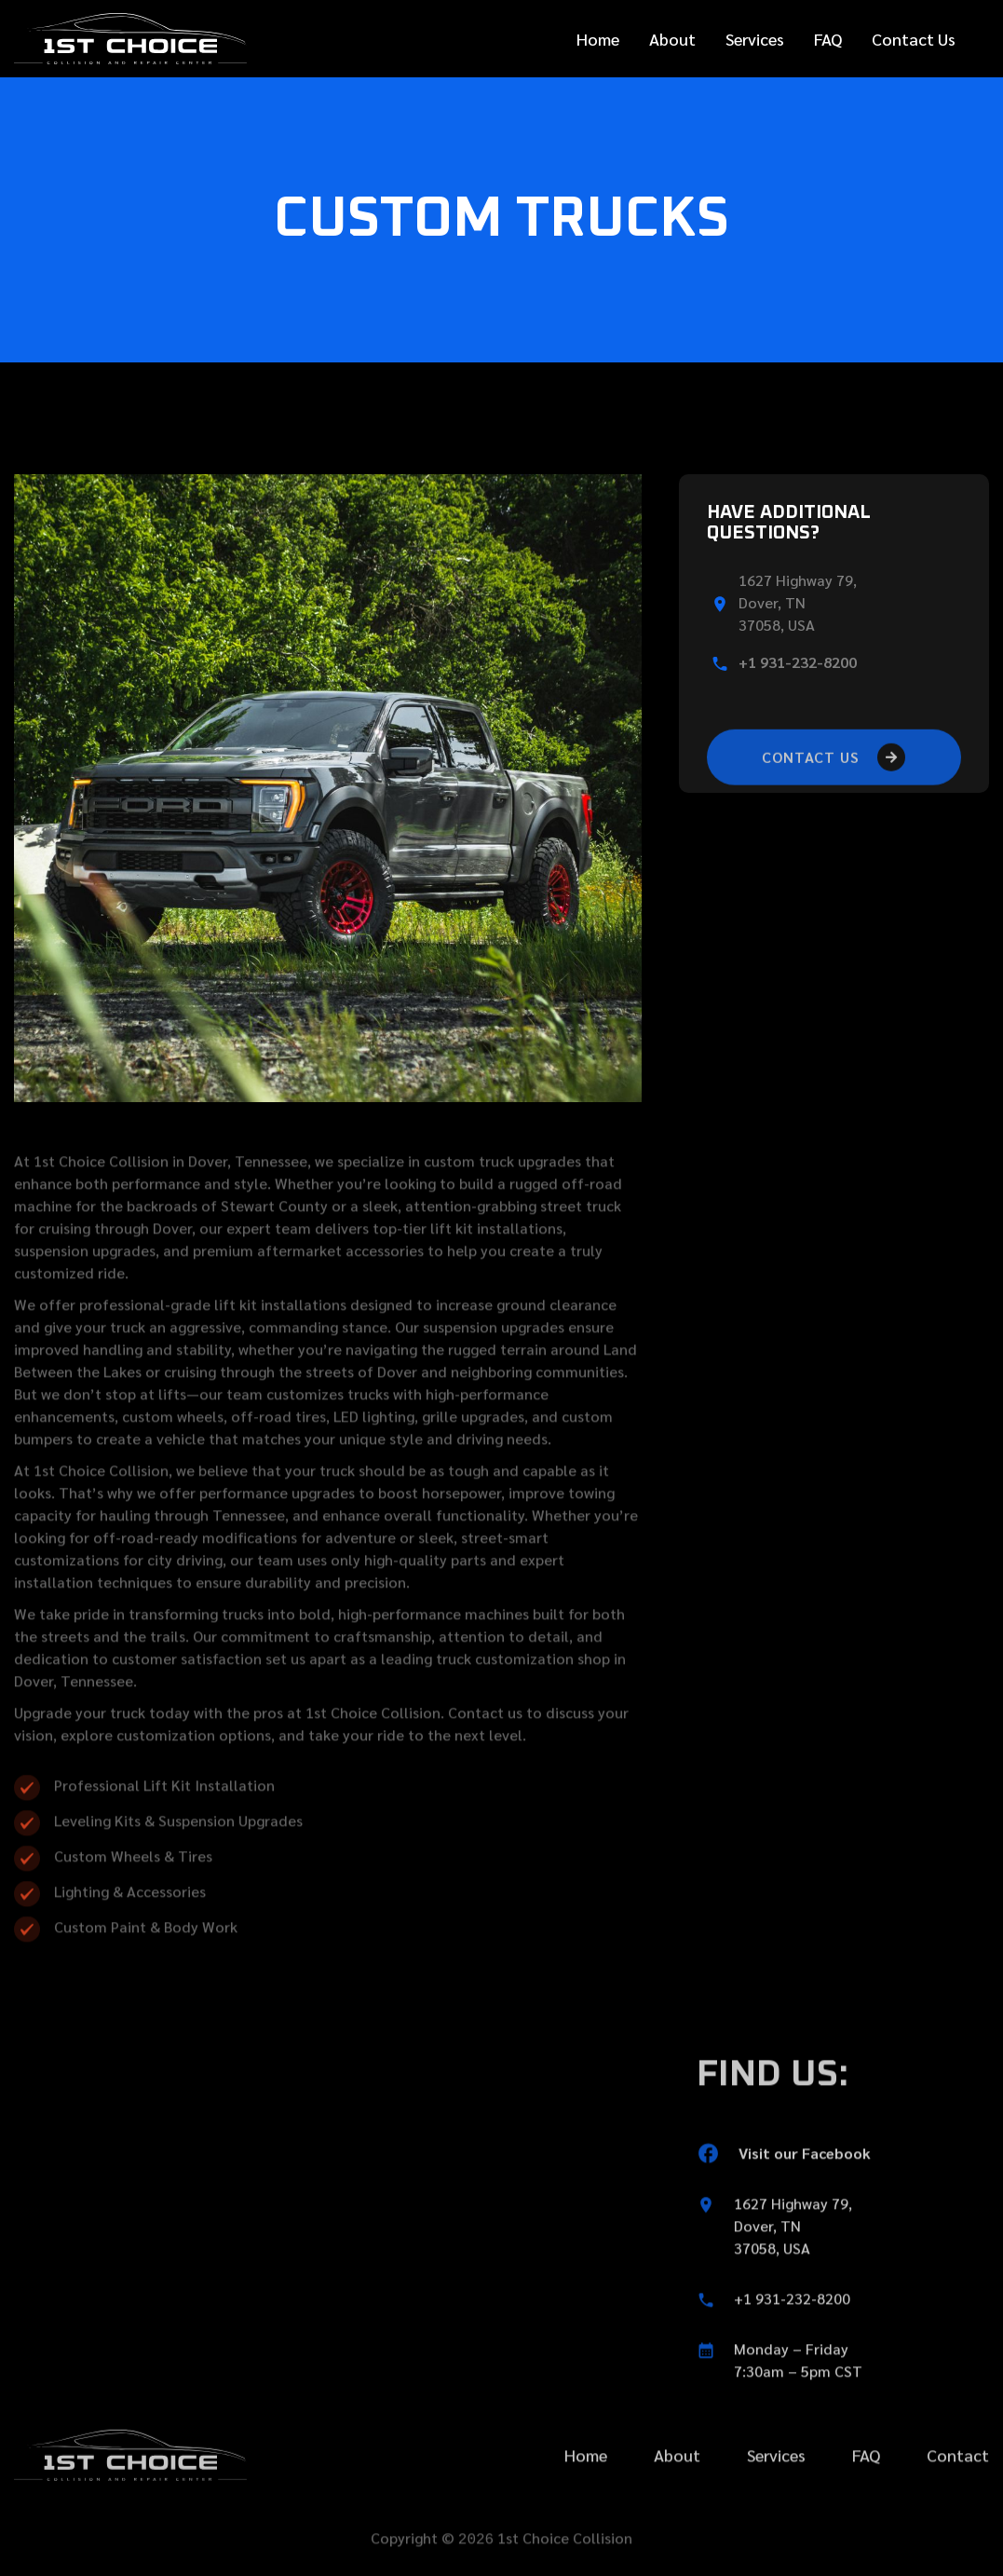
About (672, 38)
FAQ (828, 38)
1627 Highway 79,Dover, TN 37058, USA (793, 2276)
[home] (130, 38)
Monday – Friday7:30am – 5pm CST (798, 2411)
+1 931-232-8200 (798, 662)
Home (597, 38)
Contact (958, 2505)
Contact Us (914, 38)
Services (754, 38)
